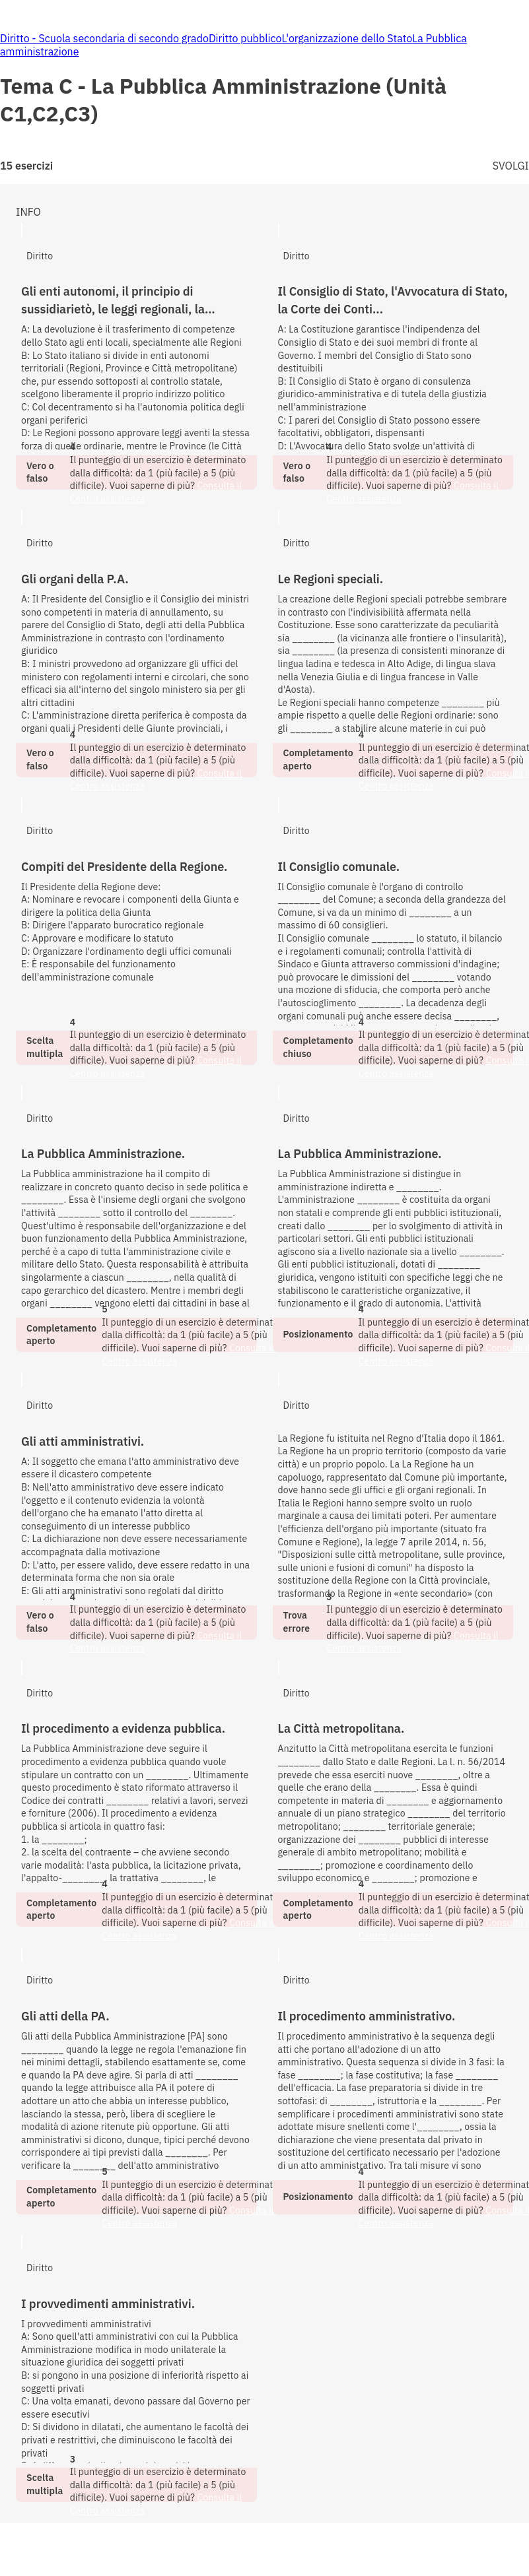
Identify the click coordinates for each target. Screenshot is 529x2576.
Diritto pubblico (245, 38)
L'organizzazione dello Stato (346, 38)
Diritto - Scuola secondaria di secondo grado (104, 38)
